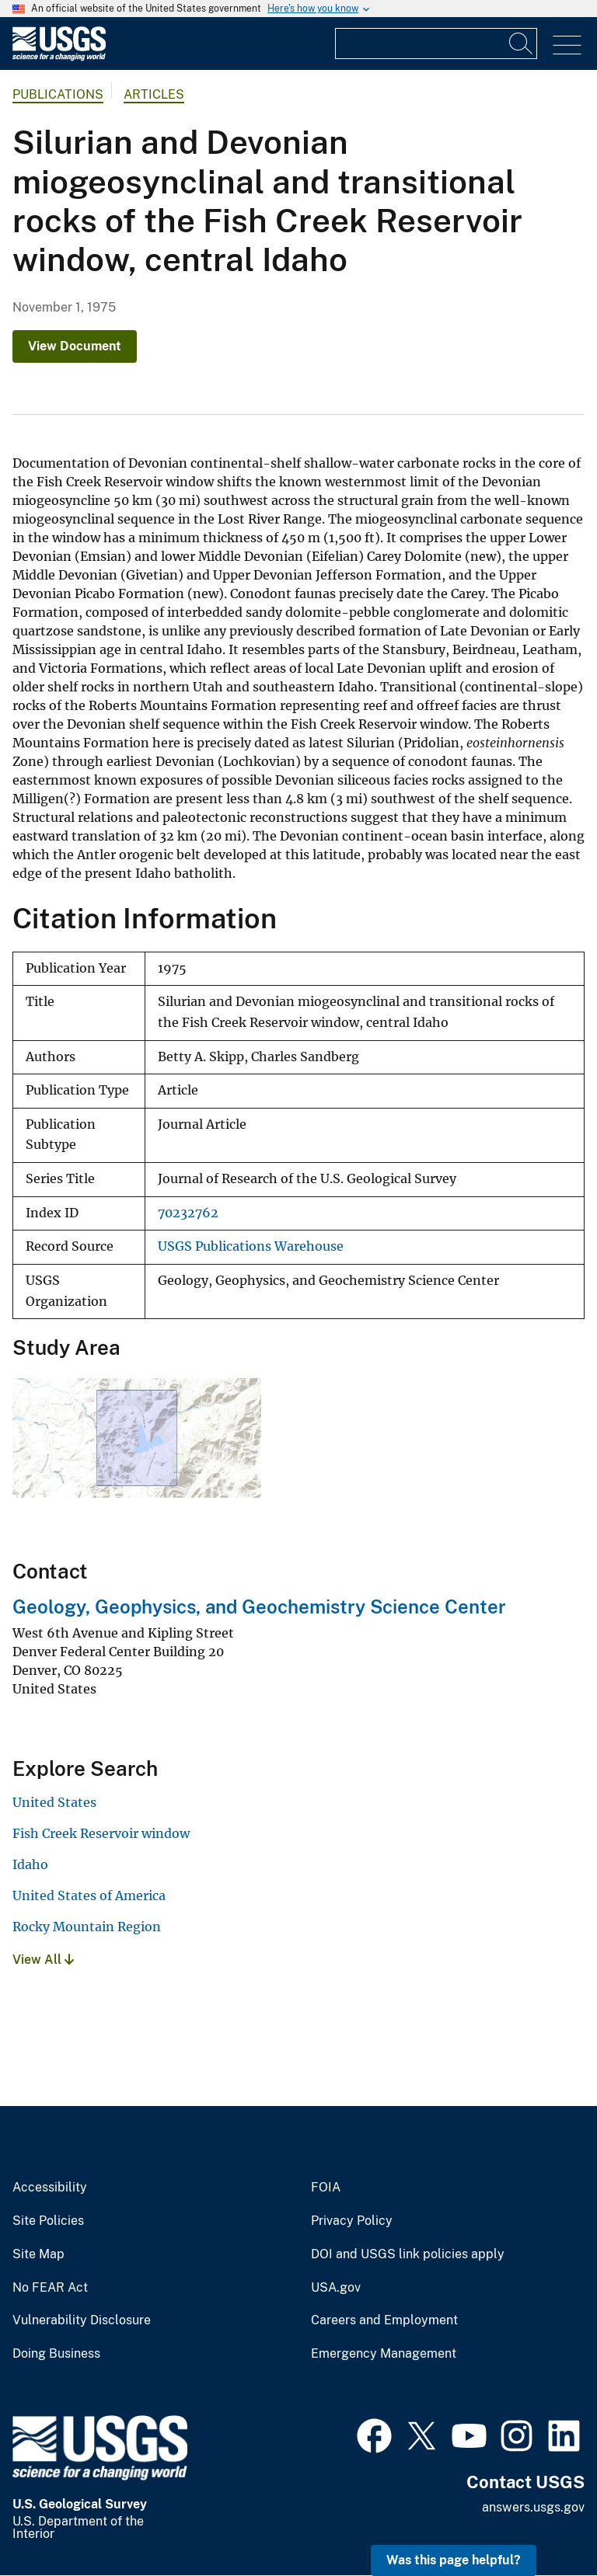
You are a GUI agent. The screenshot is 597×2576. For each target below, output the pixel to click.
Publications (57, 94)
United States (54, 1802)
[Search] (521, 43)
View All (43, 1959)
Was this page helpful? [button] (453, 2560)
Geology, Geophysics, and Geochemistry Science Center (259, 1606)
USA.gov (336, 2288)
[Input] (436, 43)
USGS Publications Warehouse (251, 1246)
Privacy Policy (352, 2221)
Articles (154, 94)
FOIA (325, 2188)
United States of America (89, 1895)
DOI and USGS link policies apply (407, 2254)
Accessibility (49, 2188)
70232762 (188, 1213)
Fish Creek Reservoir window (101, 1833)
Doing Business (56, 2354)
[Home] (59, 57)
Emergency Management (383, 2354)
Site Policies (48, 2221)
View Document (74, 346)
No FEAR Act (50, 2288)
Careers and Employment (384, 2320)
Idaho (30, 1864)
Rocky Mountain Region (86, 1926)
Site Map (38, 2254)
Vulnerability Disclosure (81, 2320)
